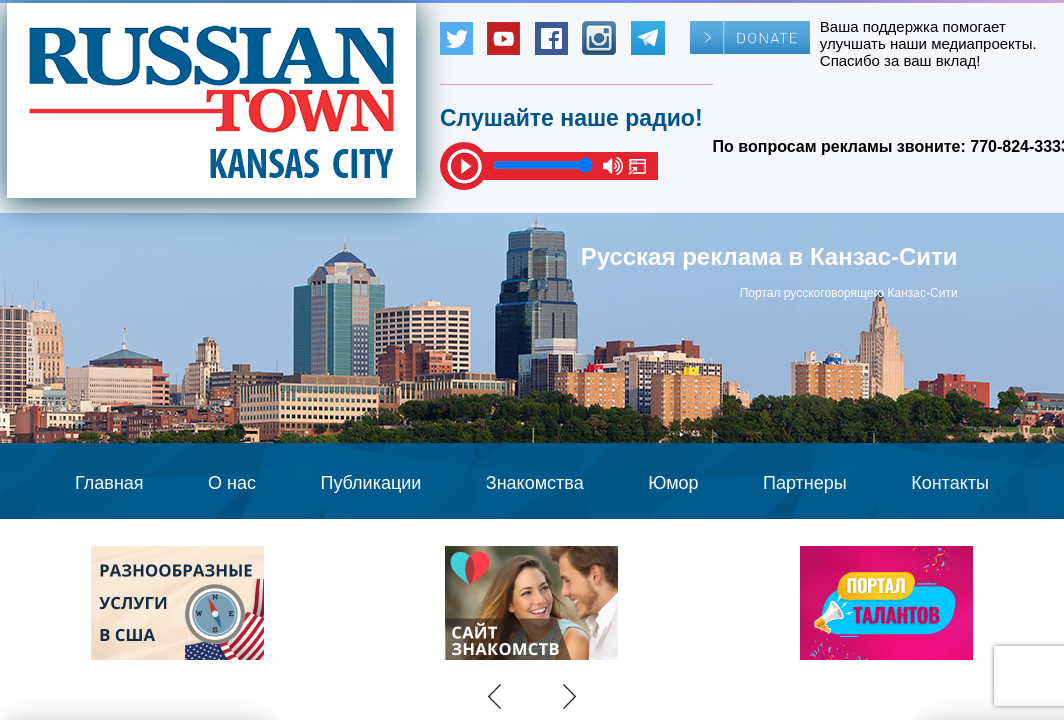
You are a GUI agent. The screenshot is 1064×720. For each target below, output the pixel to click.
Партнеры (805, 483)
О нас (232, 483)
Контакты (950, 483)
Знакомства (535, 483)
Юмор (673, 483)
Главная (109, 483)
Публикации (370, 483)
